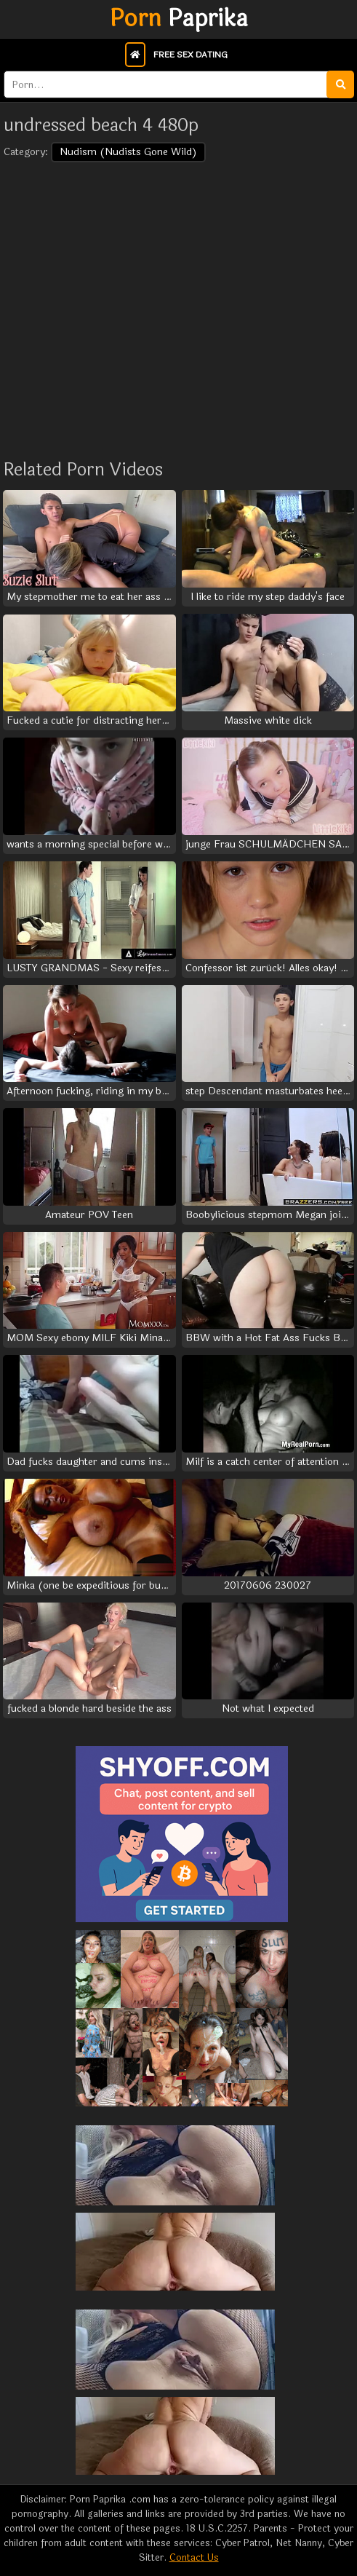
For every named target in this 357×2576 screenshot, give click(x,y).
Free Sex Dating (190, 54)
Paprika (179, 19)
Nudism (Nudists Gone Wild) (128, 151)
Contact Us (194, 2558)
